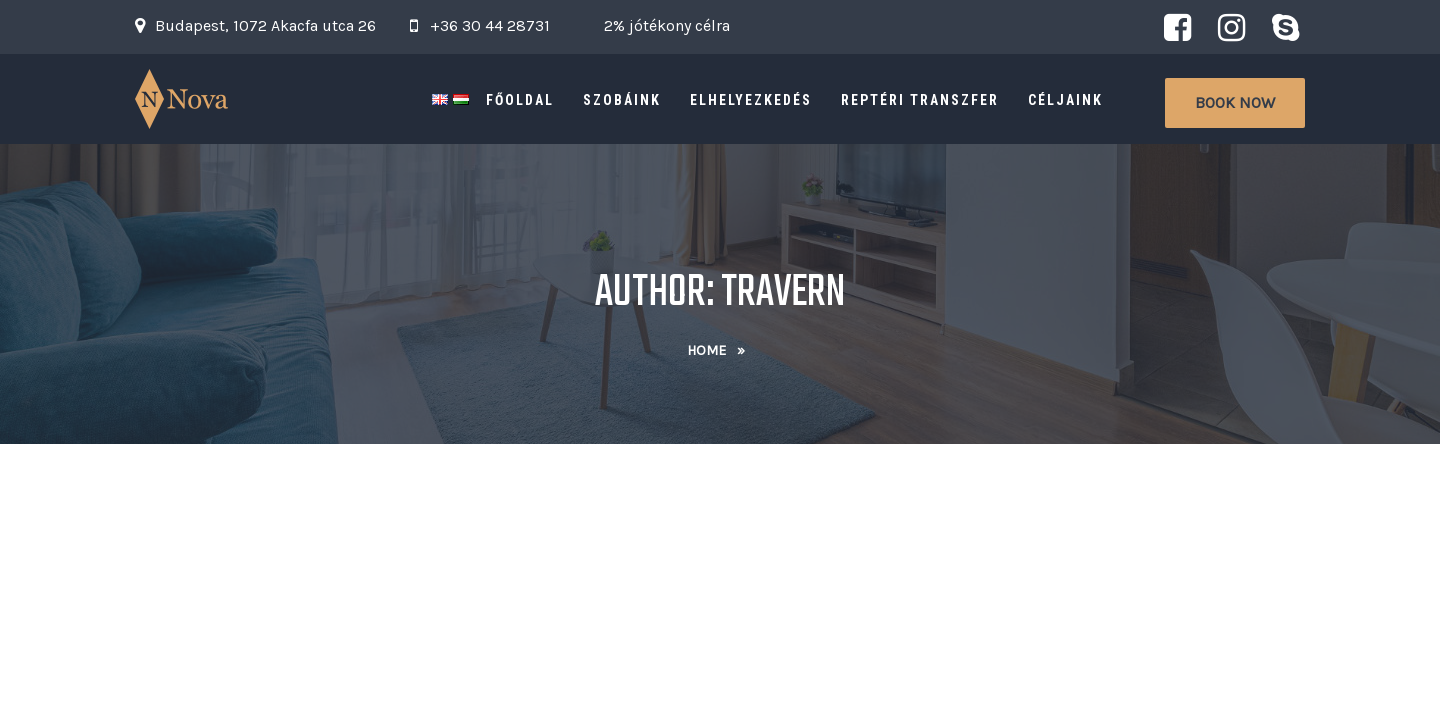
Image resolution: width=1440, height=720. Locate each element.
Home (706, 350)
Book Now (1235, 102)
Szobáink (622, 100)
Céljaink (1065, 100)
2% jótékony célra (667, 25)
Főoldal (520, 100)
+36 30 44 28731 (490, 25)
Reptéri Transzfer (920, 100)
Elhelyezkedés (751, 100)
